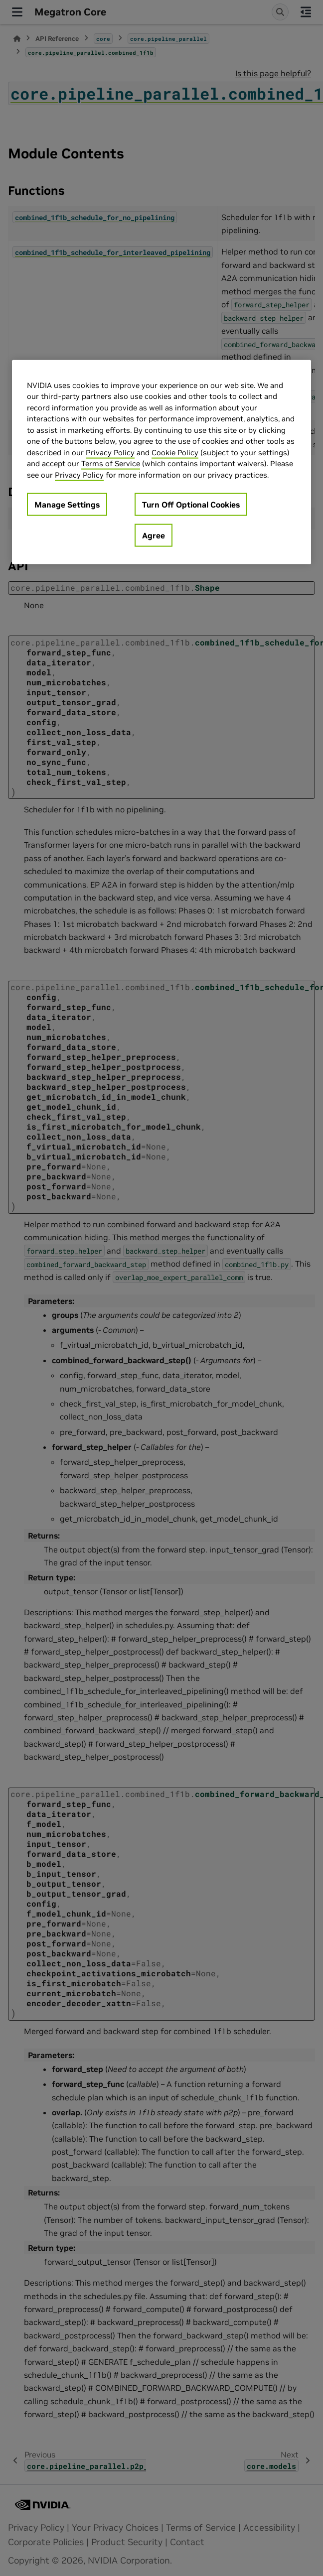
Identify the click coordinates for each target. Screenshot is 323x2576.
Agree (153, 535)
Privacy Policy (110, 452)
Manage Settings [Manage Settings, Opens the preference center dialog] (67, 505)
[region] (161, 462)
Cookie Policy (175, 452)
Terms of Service (110, 463)
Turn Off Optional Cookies (191, 505)
